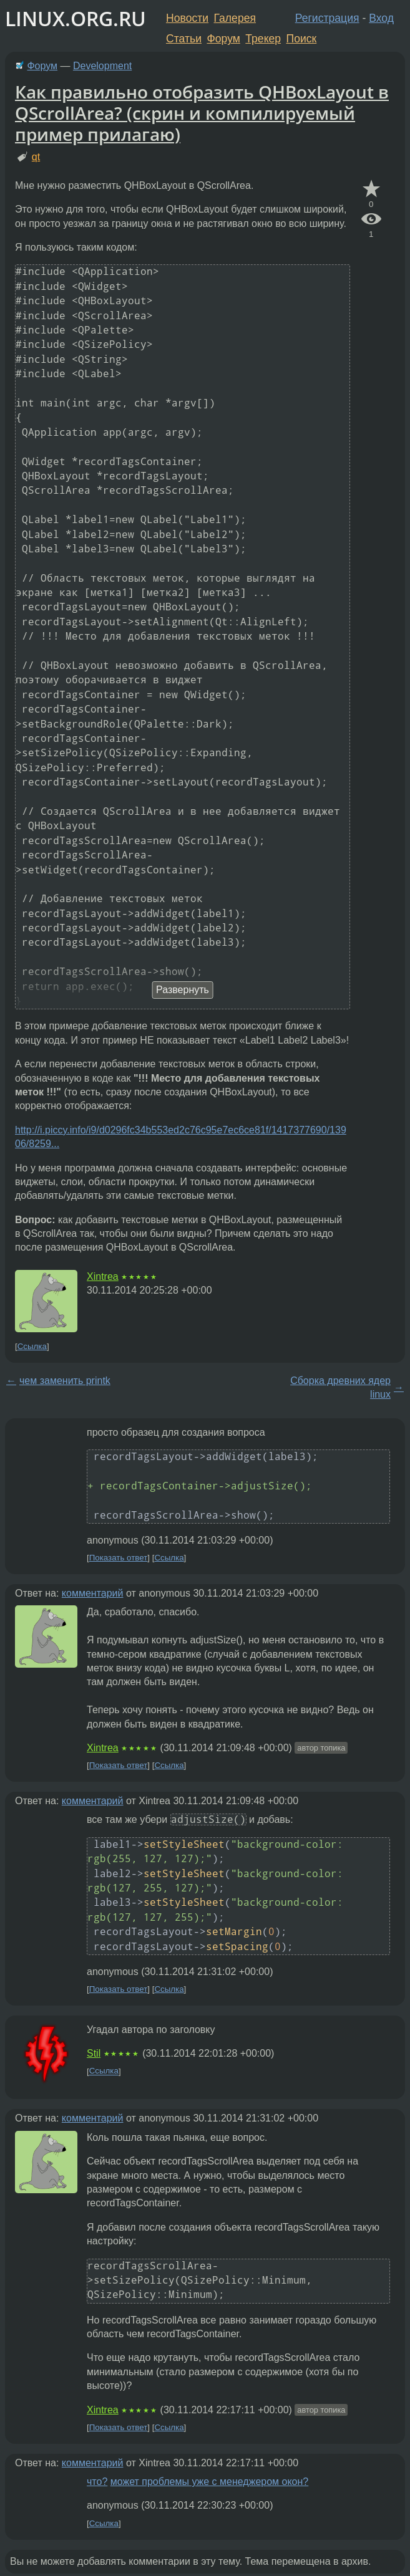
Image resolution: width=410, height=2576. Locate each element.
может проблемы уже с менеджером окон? (209, 2481)
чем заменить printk (64, 1380)
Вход (381, 18)
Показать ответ (118, 1557)
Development (102, 65)
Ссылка (32, 1346)
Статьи (184, 38)
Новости (187, 18)
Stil (93, 2053)
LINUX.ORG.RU (75, 18)
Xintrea (103, 1276)
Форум (223, 38)
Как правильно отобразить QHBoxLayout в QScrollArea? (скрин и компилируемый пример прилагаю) (202, 112)
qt (36, 156)
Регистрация (327, 18)
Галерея (235, 18)
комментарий (93, 1593)
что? (97, 2481)
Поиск (301, 38)
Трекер (263, 38)
